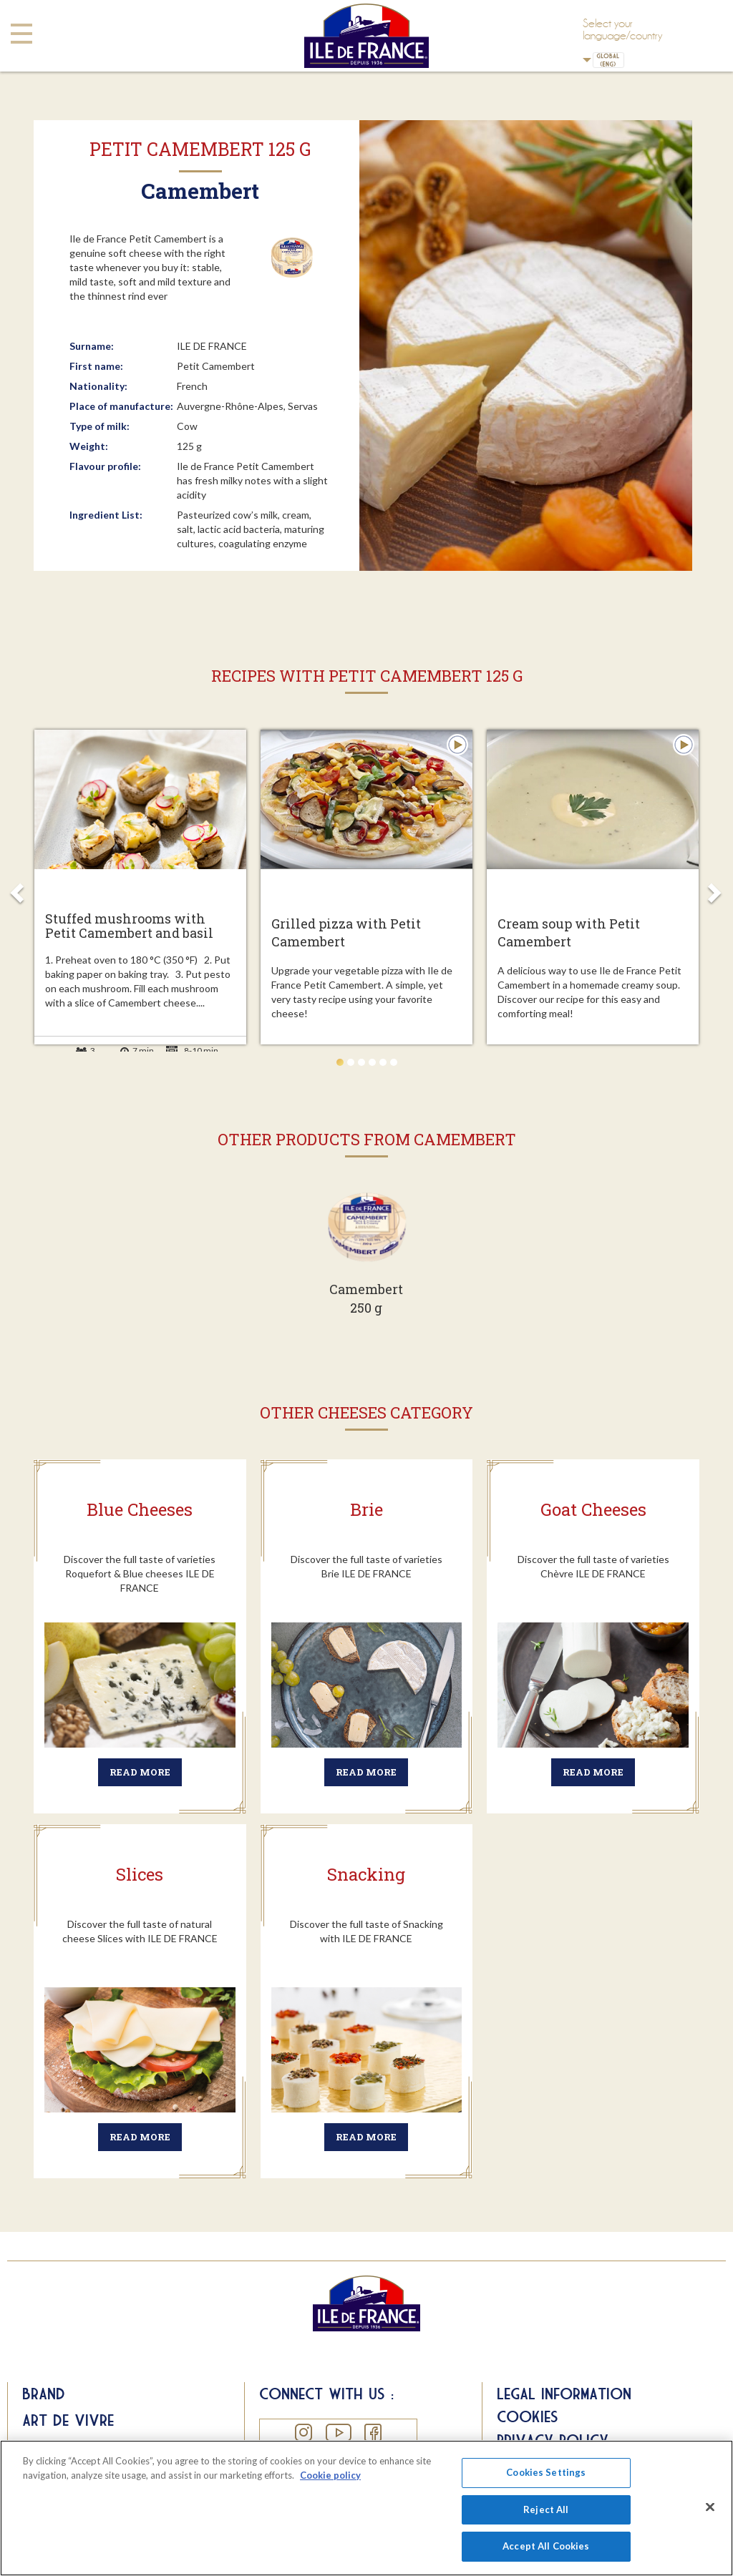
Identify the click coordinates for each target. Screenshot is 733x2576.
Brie (366, 1509)
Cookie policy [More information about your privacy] (330, 2475)
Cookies (527, 2416)
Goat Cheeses (593, 1509)
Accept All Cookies (546, 2546)
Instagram (303, 2433)
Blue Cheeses (140, 1509)
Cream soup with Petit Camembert (568, 932)
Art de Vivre (68, 2420)
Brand (43, 2393)
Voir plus (366, 1258)
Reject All (545, 2509)
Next (715, 887)
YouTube (338, 2433)
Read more (140, 1772)
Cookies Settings (546, 2472)
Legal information (564, 2393)
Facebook (373, 2433)
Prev (17, 887)
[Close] (710, 2507)
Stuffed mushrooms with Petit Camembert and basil (129, 926)
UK (587, 60)
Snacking (366, 1874)
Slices (139, 1874)
